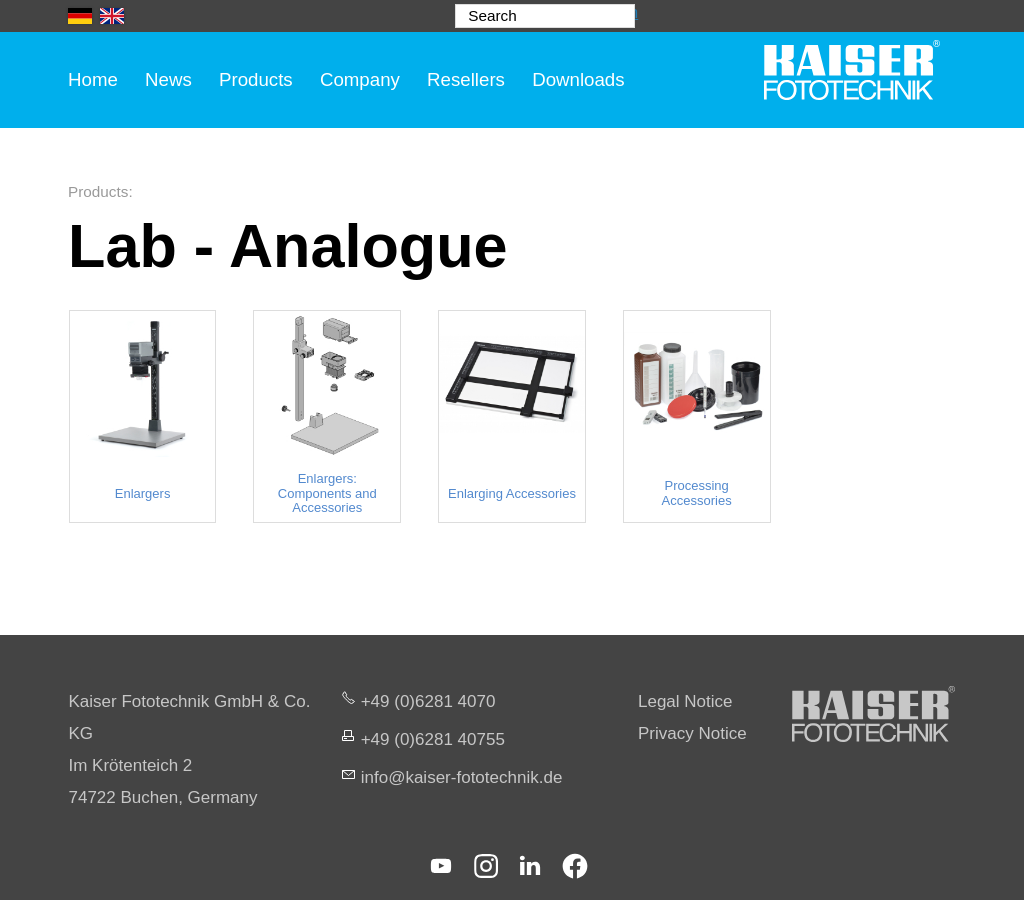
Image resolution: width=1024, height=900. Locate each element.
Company (360, 79)
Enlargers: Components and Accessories (327, 493)
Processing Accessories (697, 493)
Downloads (578, 79)
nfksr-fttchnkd (462, 777)
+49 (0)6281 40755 (433, 739)
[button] (441, 866)
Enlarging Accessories (512, 494)
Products (256, 79)
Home (93, 79)
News (168, 79)
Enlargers (143, 494)
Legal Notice (685, 701)
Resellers (466, 79)
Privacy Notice (692, 733)
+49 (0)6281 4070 (428, 701)
